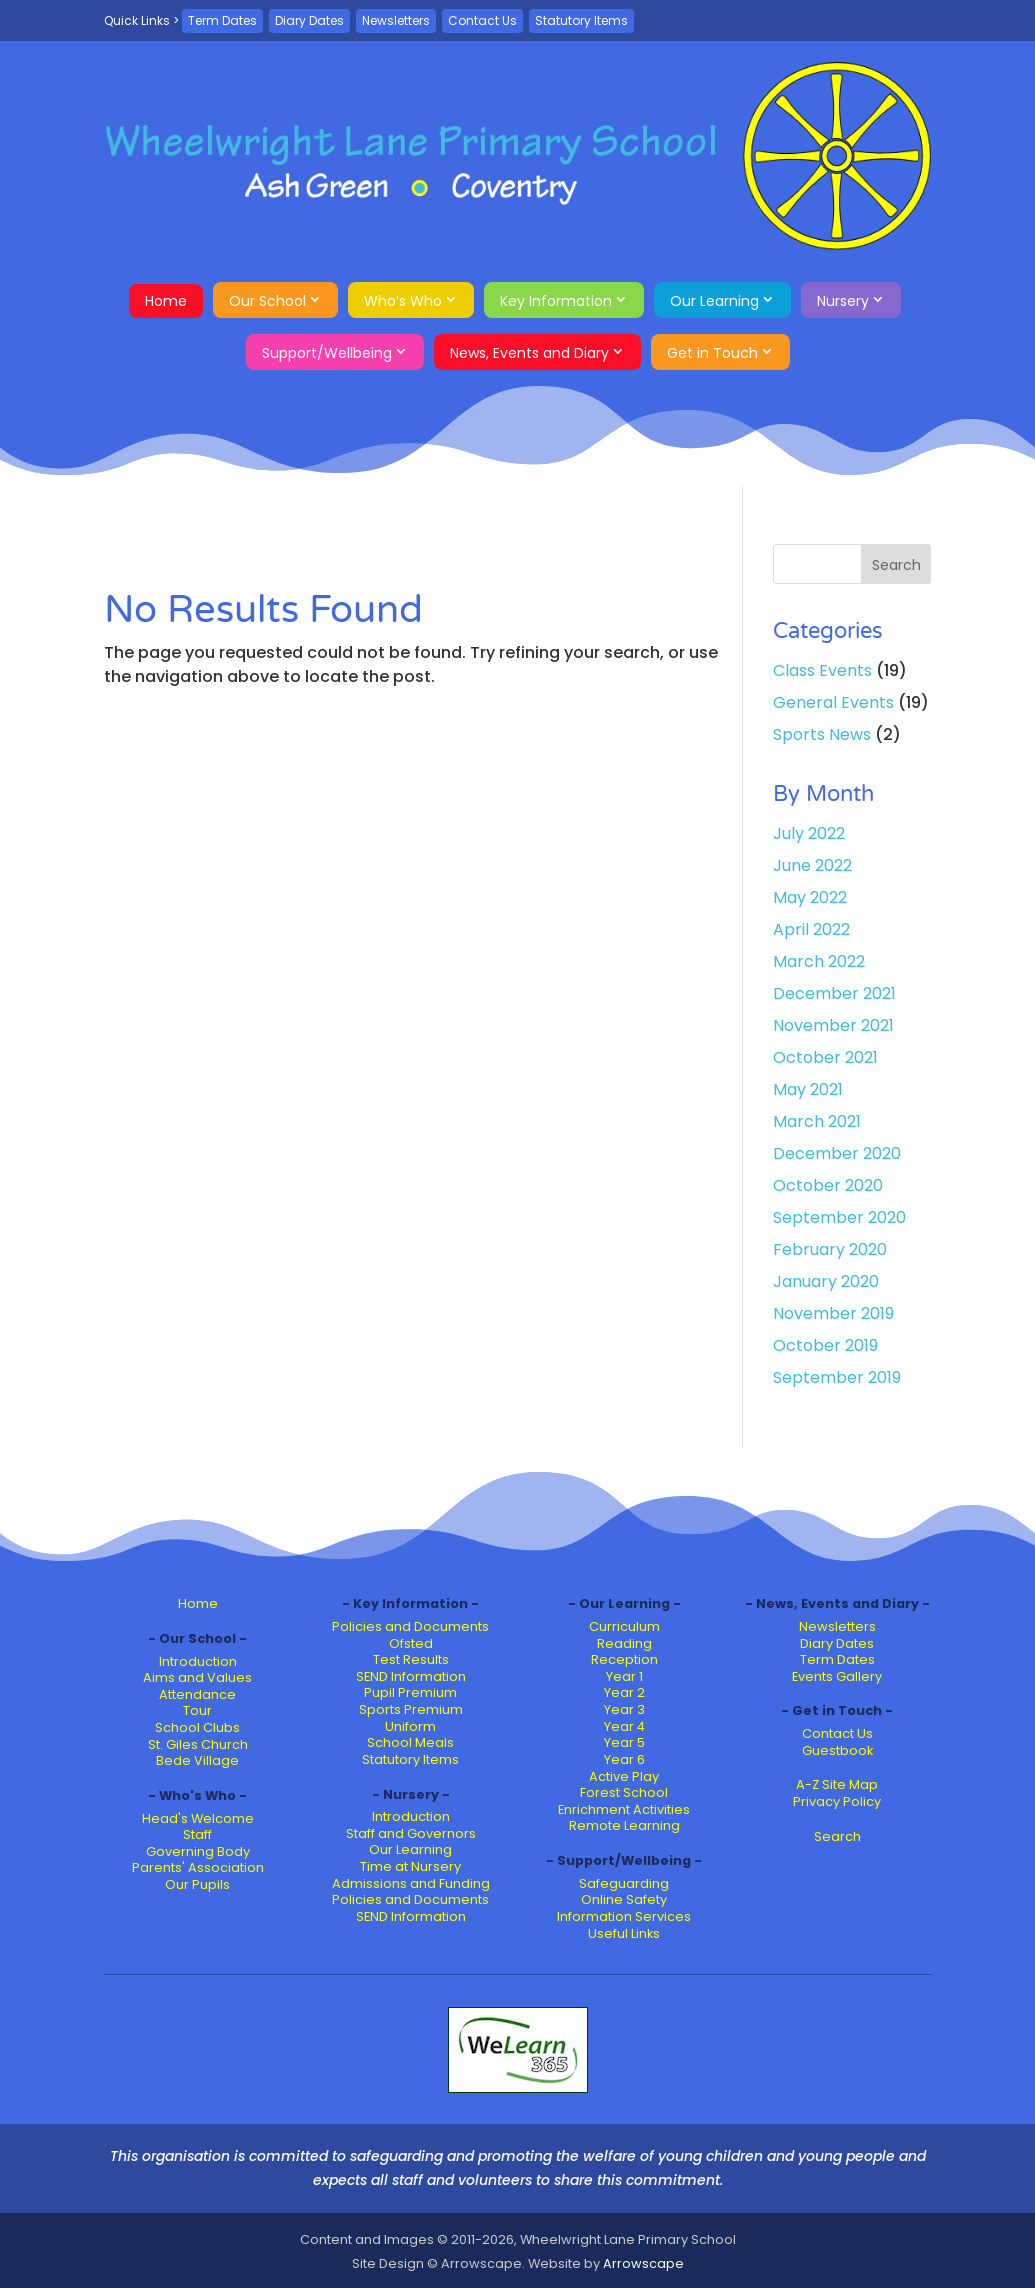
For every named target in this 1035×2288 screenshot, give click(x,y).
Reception (624, 1659)
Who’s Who (403, 301)
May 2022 (810, 897)
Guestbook (837, 1750)
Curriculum (624, 1626)
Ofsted (411, 1643)
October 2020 (828, 1185)
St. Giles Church (198, 1744)
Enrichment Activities (624, 1809)
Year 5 (624, 1742)
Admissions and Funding (411, 1883)
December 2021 (834, 993)
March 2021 (817, 1121)
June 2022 (812, 865)
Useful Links (624, 1933)
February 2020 (830, 1249)
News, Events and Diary (529, 353)
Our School (267, 301)
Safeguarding (624, 1883)
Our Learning (714, 301)
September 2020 (839, 1217)
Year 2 (624, 1692)
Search (837, 1836)
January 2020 (826, 1281)
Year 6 (624, 1759)
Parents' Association (198, 1867)
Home (166, 301)
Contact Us (482, 20)
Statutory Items (581, 20)
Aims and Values (197, 1677)
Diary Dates (309, 20)
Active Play (624, 1776)
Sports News (822, 734)
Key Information (556, 301)
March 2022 (819, 961)
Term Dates (222, 20)
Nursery (843, 301)
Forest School (624, 1792)
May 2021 (808, 1089)
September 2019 (837, 1377)
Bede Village (197, 1760)
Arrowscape (643, 2263)
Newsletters (396, 20)
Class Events (822, 670)
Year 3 (624, 1709)
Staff (197, 1834)
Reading (624, 1643)
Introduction (198, 1661)
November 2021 (833, 1025)
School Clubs (197, 1727)
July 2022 (809, 833)
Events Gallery (837, 1676)
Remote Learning (624, 1825)
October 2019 (825, 1345)
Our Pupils (197, 1884)
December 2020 (837, 1153)
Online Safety (624, 1899)
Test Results (411, 1659)
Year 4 (624, 1726)
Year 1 (624, 1676)
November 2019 (833, 1313)
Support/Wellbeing (327, 353)
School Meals (410, 1742)
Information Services (624, 1916)
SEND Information (411, 1676)
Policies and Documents (410, 1626)
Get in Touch (712, 353)
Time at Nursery (410, 1866)
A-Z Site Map (837, 1784)
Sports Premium (411, 1709)
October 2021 (825, 1057)
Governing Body (198, 1851)
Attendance (197, 1694)
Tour (197, 1710)
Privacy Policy (837, 1801)
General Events (833, 702)
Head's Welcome (198, 1818)
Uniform (410, 1726)
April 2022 (811, 929)
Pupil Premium (410, 1692)
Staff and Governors (411, 1833)
